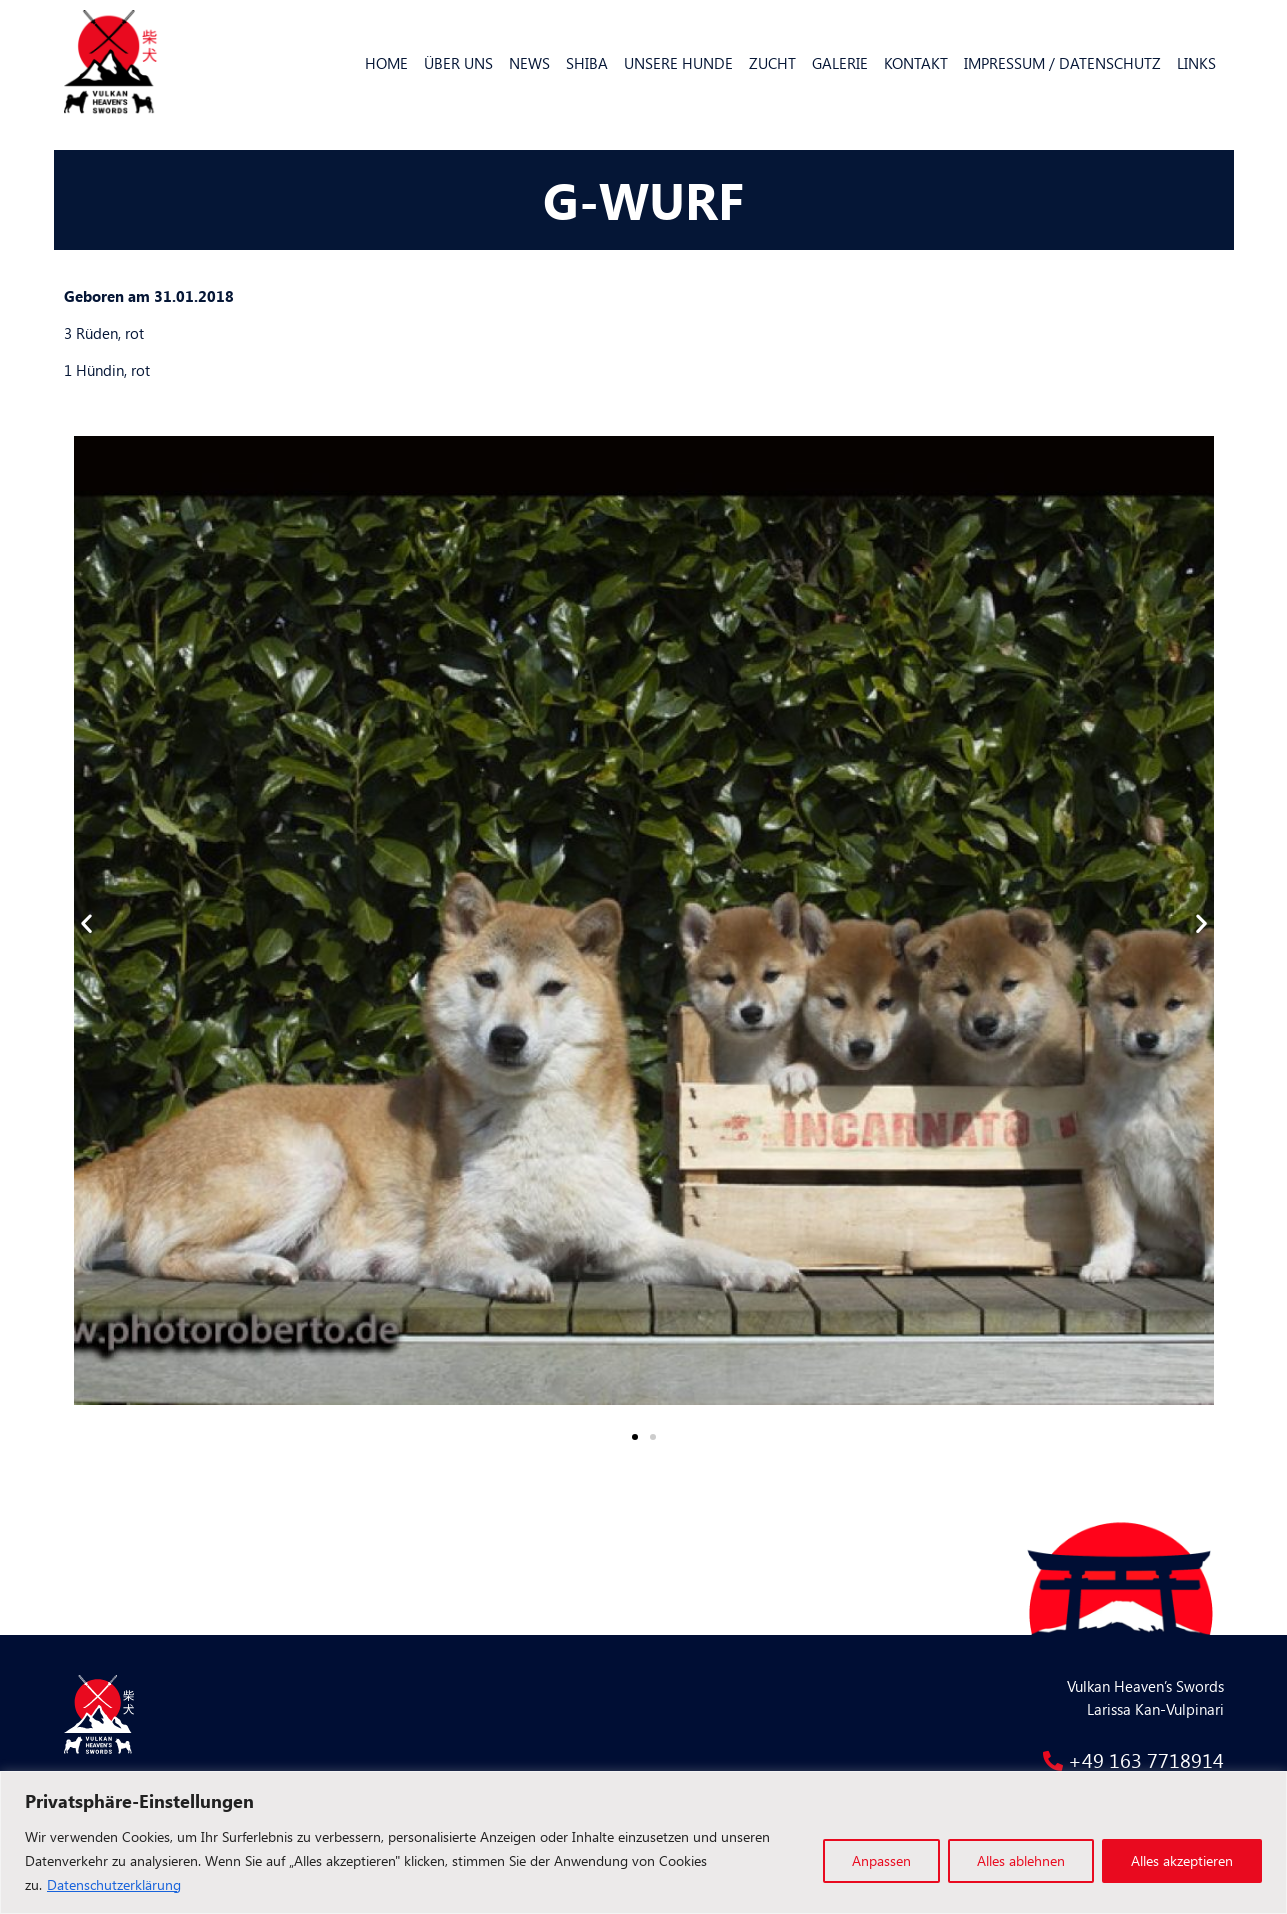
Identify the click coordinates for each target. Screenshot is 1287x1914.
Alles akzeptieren (1182, 1860)
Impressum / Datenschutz (1062, 63)
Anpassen (881, 1860)
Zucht (772, 63)
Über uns (458, 63)
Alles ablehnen (1021, 1860)
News (529, 63)
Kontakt (916, 63)
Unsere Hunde (678, 63)
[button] (635, 1437)
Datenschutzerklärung (114, 1884)
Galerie (840, 63)
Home (386, 63)
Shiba (587, 63)
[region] (643, 1842)
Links (1196, 63)
